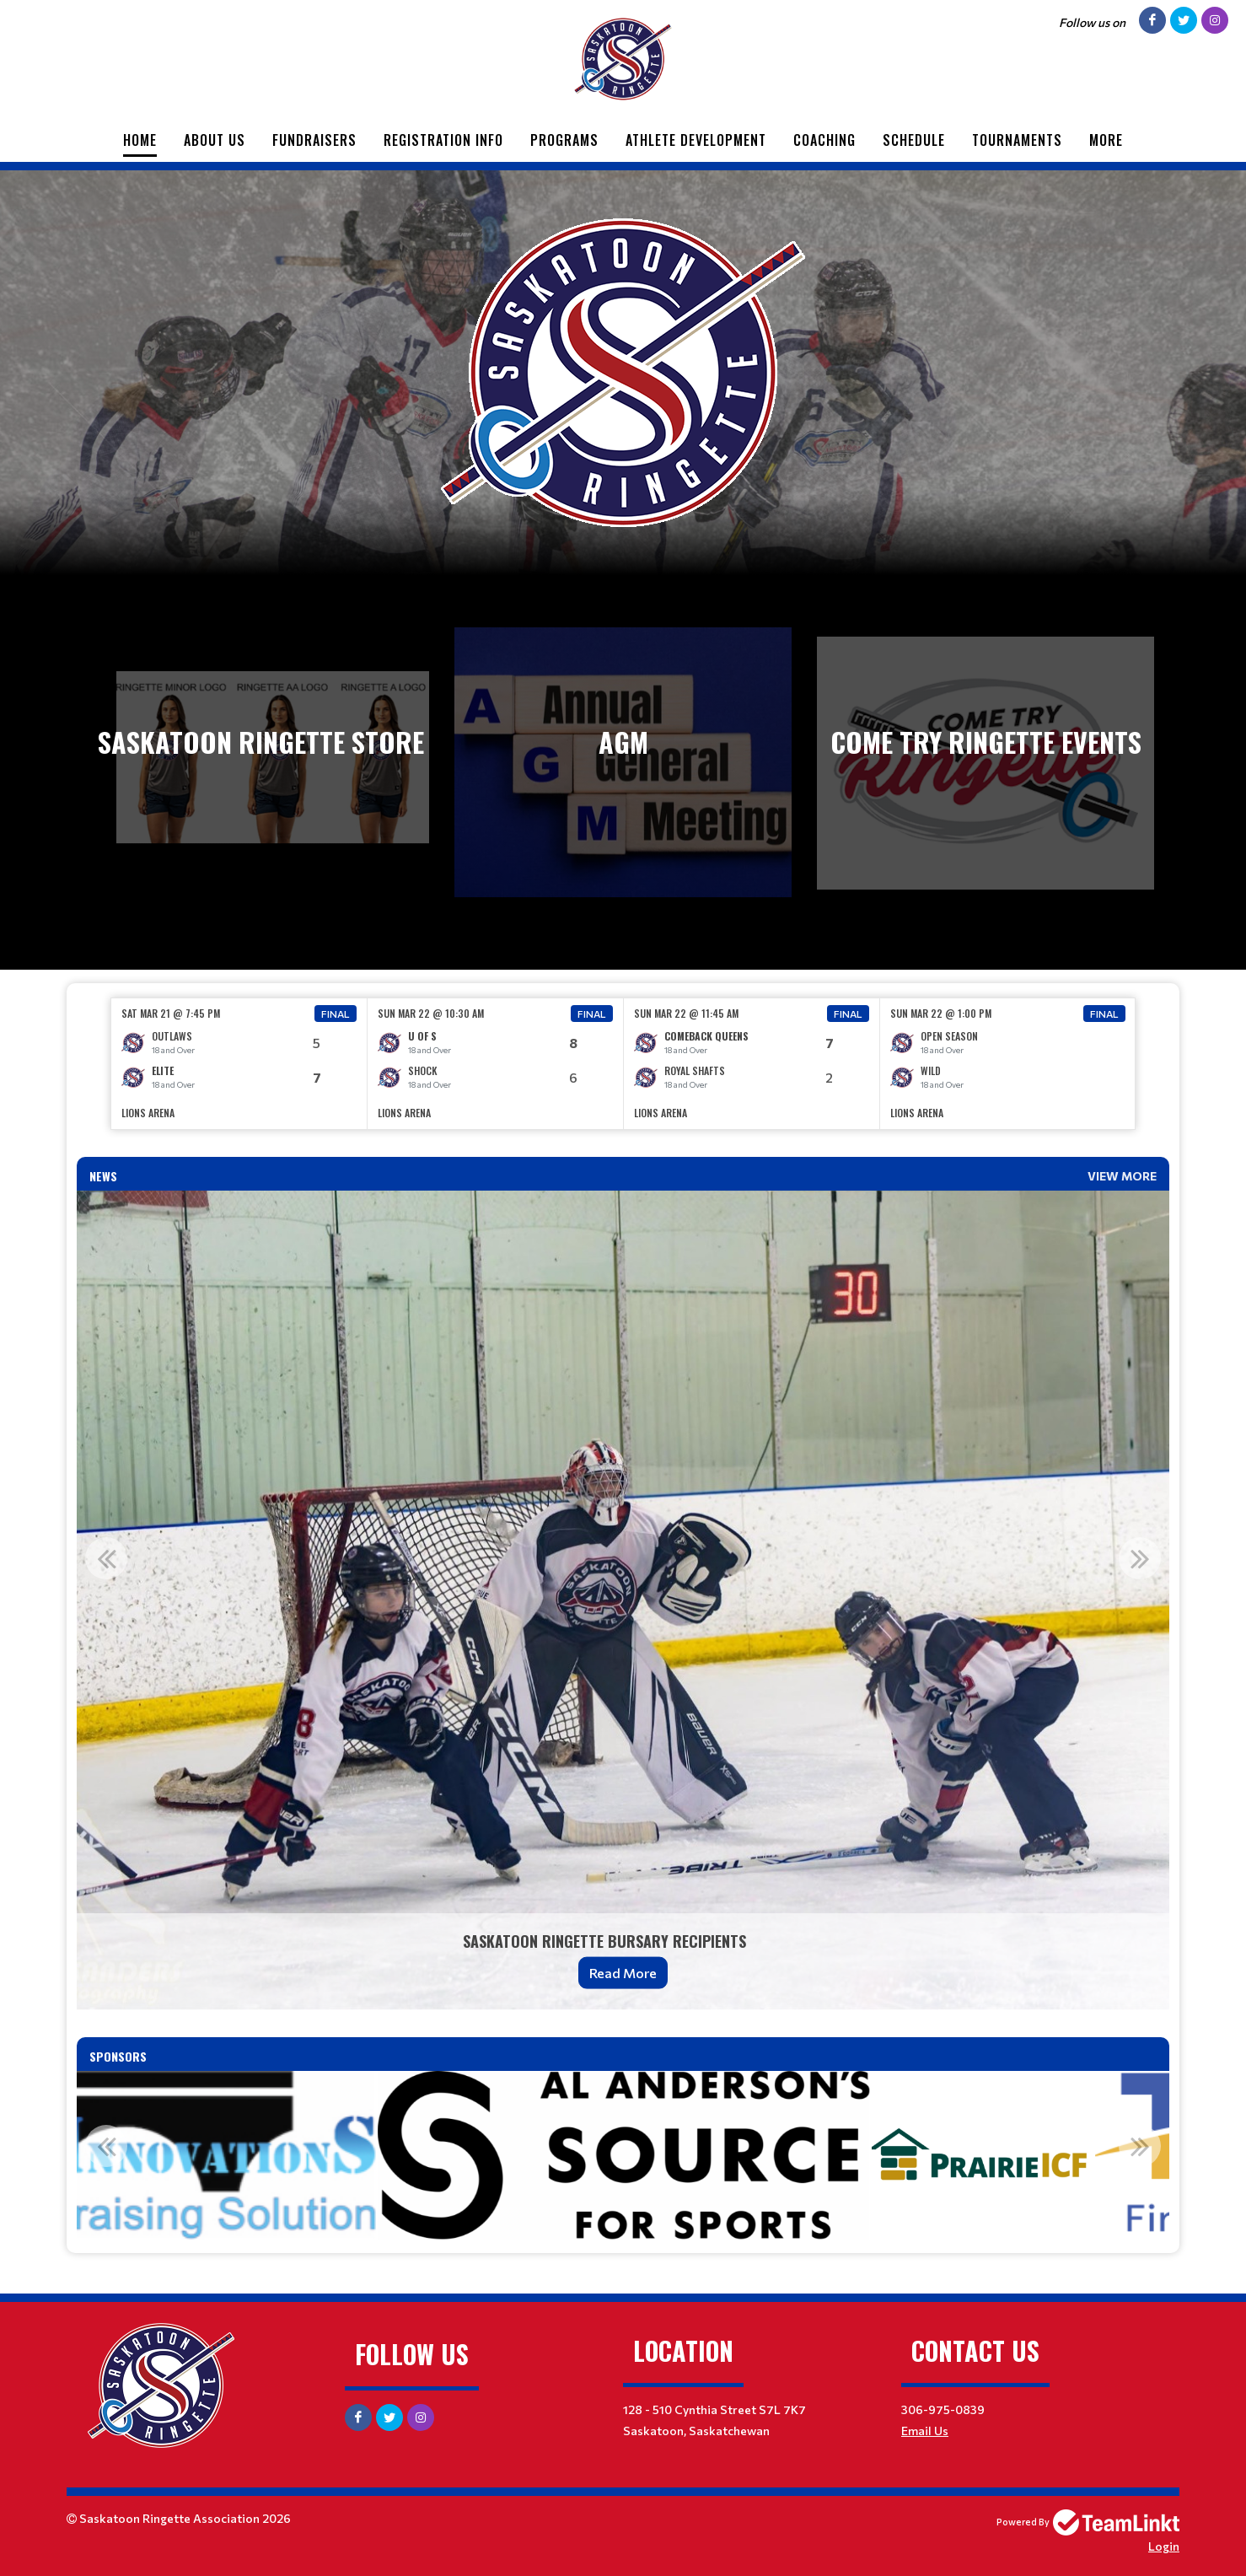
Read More (623, 1973)
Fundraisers (314, 140)
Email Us (924, 2430)
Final (335, 1013)
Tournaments (1017, 140)
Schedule (914, 140)
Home (140, 140)
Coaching (824, 140)
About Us (214, 140)
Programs (564, 140)
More (1106, 140)
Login (1163, 2546)
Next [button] (1140, 1558)
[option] (239, 1063)
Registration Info (443, 140)
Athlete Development (696, 140)
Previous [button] (106, 1558)
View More (1122, 1176)
